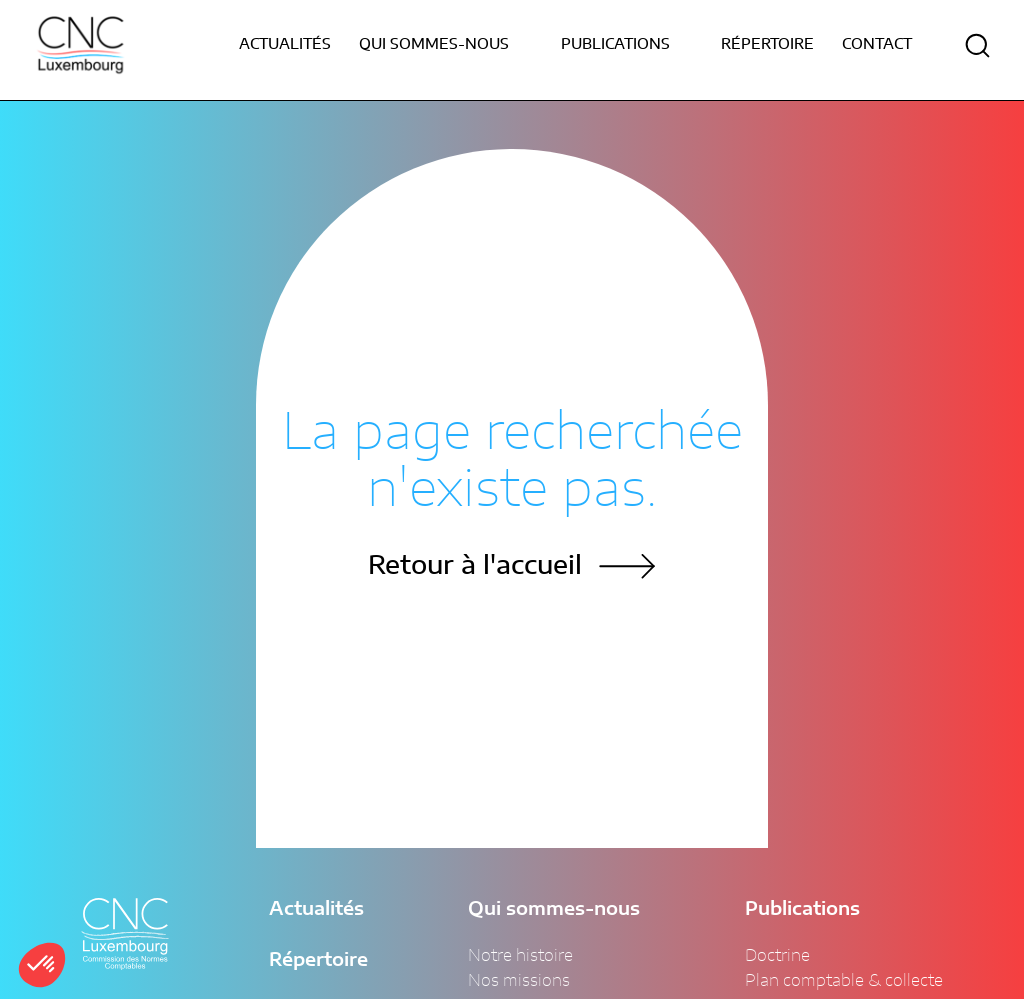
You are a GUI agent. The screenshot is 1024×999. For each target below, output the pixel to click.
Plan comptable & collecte (844, 981)
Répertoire (767, 45)
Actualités (285, 45)
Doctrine (777, 956)
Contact (877, 45)
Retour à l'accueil (475, 566)
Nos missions (519, 981)
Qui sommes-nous (554, 910)
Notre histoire (520, 956)
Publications (802, 910)
